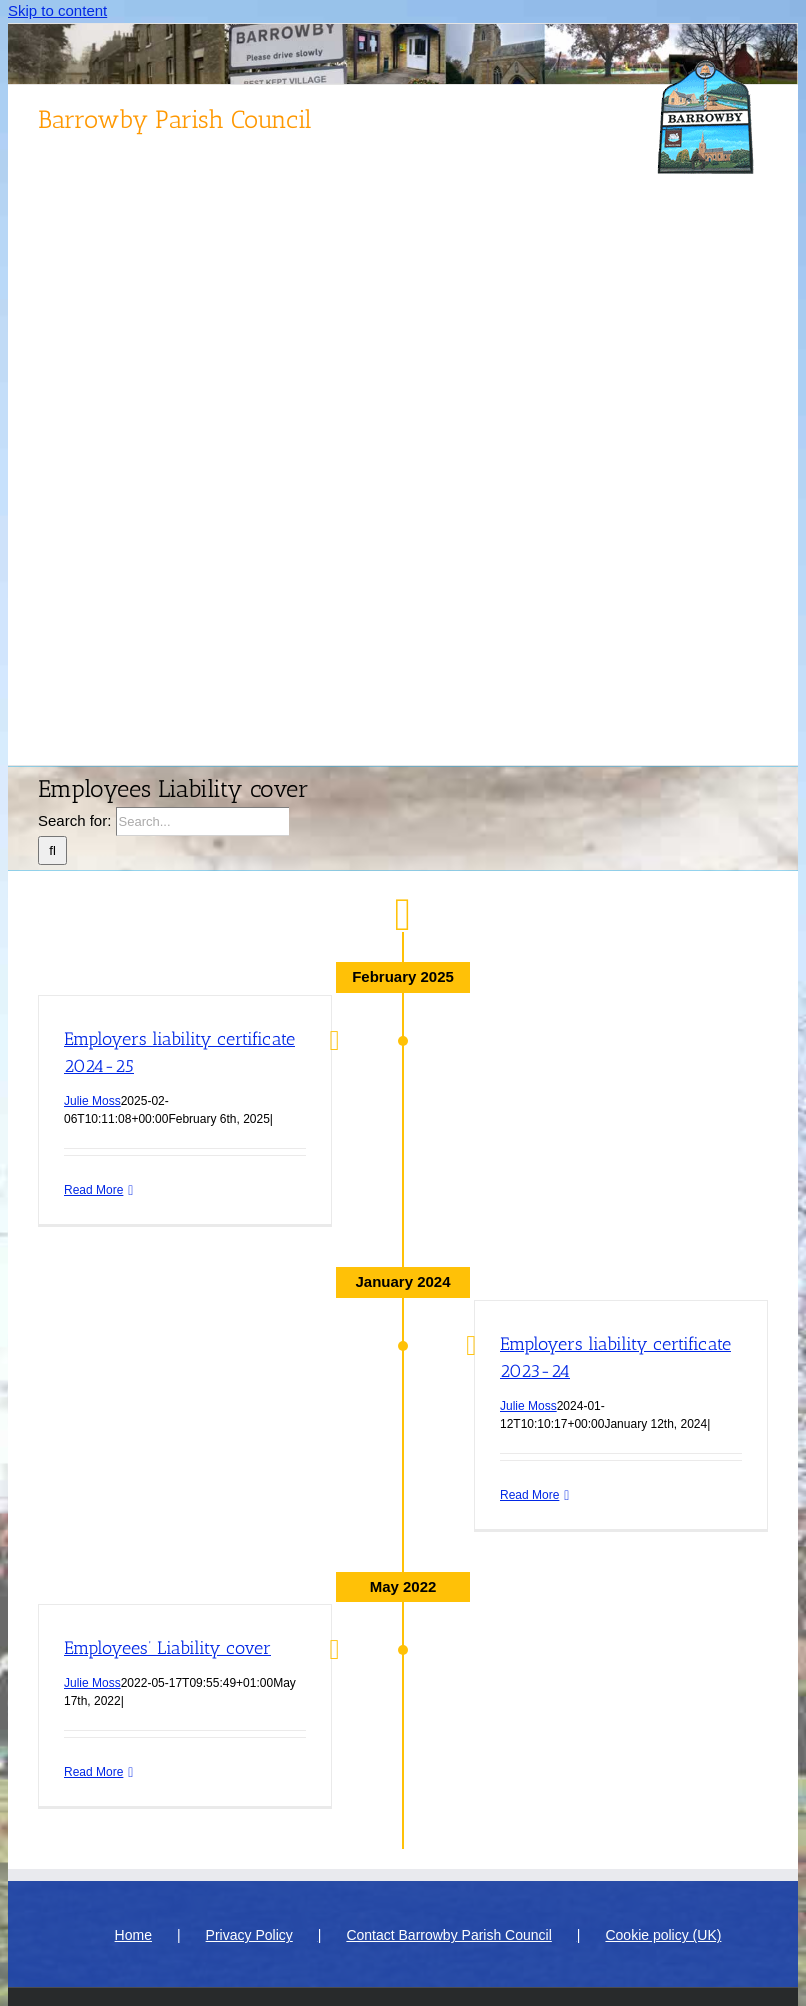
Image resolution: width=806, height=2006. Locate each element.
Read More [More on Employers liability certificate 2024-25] (93, 1190)
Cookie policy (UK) (663, 1935)
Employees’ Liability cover (167, 1648)
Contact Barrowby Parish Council (448, 1935)
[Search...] (202, 821)
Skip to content (57, 10)
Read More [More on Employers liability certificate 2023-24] (529, 1495)
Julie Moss (92, 1101)
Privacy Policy (249, 1935)
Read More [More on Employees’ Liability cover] (93, 1772)
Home (133, 1935)
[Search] (52, 850)
